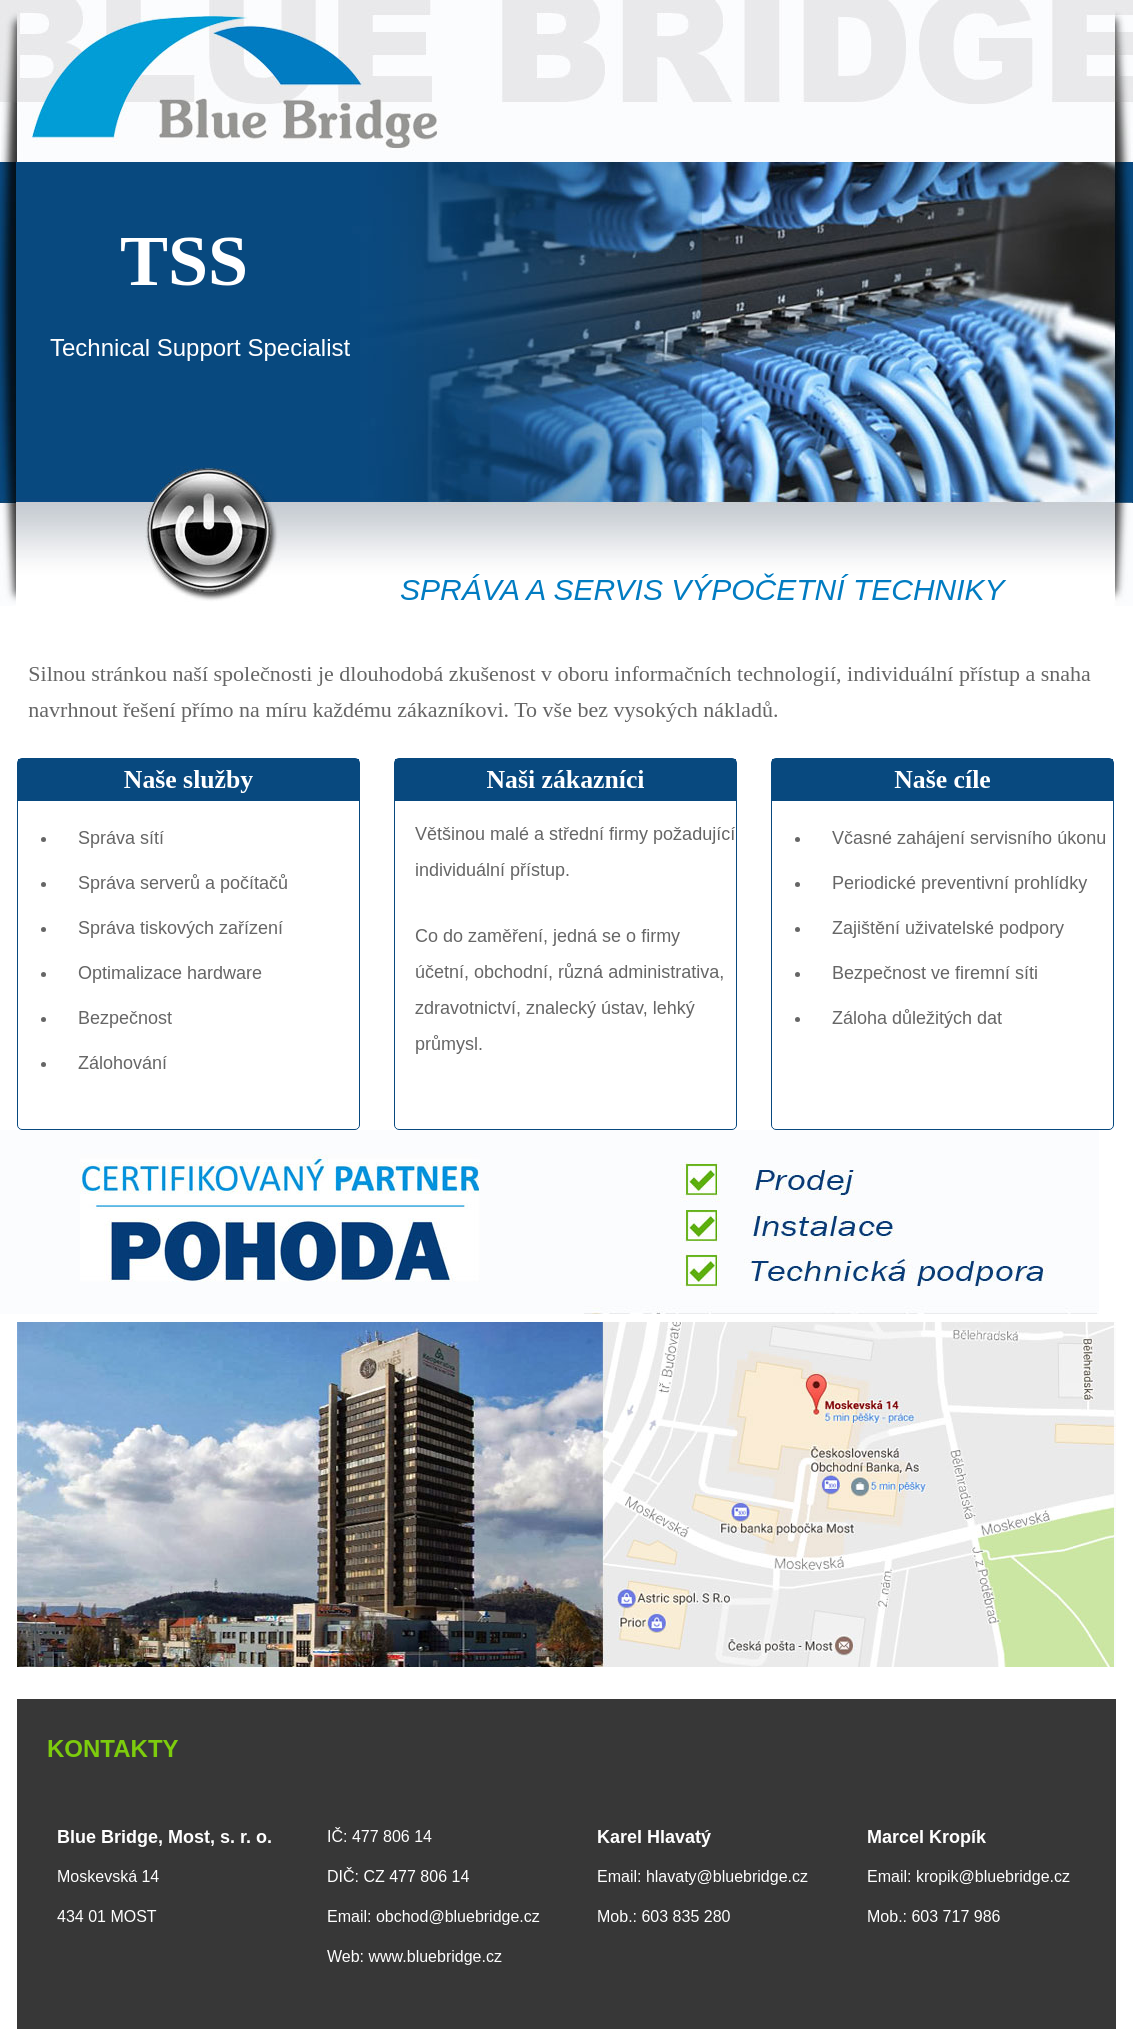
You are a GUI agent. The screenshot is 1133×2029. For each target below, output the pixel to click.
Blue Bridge (566, 81)
